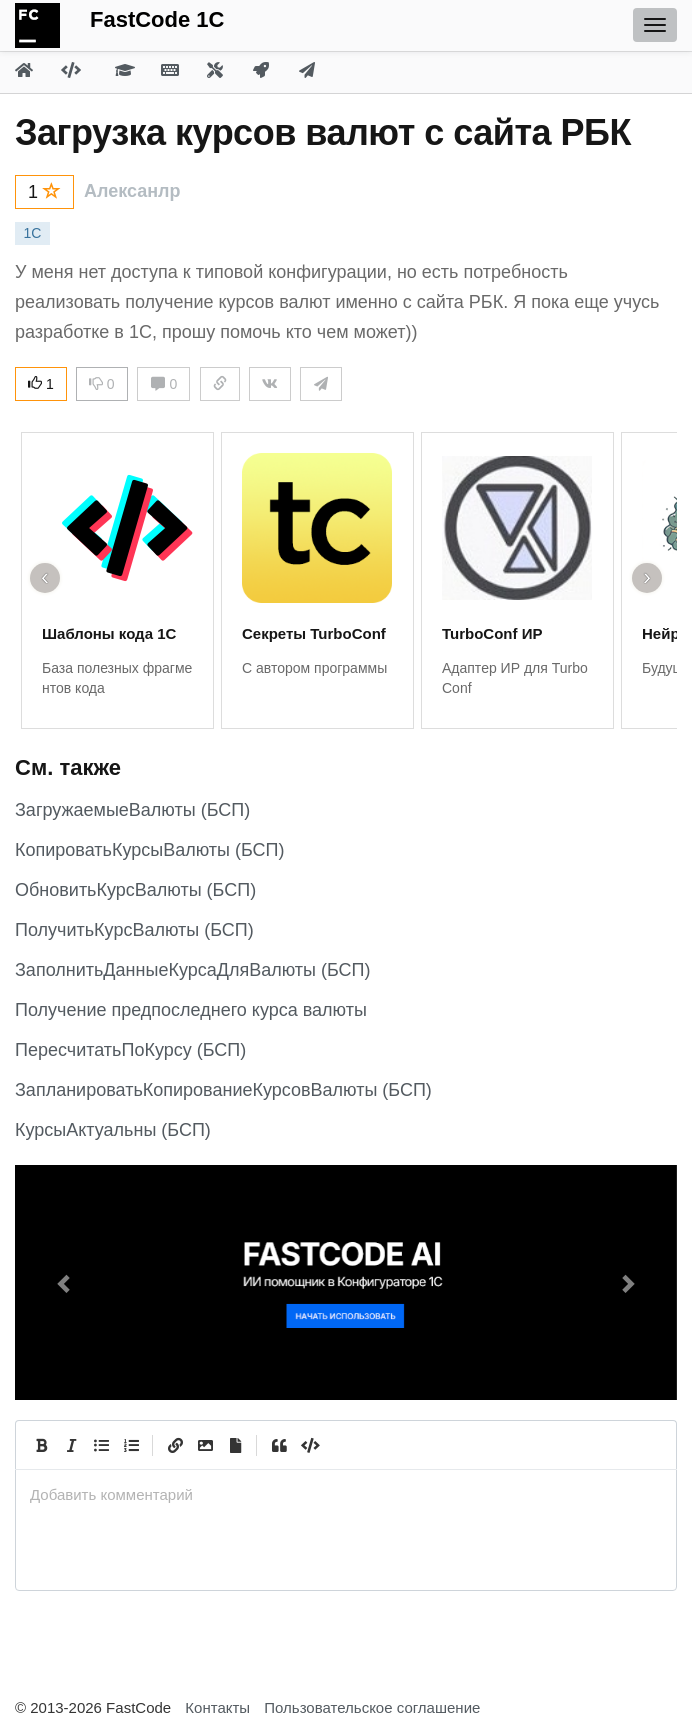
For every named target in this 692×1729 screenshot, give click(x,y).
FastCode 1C (157, 19)
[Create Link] (175, 1445)
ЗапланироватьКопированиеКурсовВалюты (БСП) (223, 1090)
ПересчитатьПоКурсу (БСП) (130, 1050)
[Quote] (279, 1445)
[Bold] (41, 1445)
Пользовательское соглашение (372, 1707)
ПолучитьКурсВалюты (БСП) (134, 930)
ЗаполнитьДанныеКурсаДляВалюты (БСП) (192, 970)
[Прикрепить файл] (235, 1445)
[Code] (309, 1445)
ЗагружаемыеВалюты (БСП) (132, 810)
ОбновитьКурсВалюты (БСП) (135, 890)
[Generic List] (101, 1445)
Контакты (217, 1707)
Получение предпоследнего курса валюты (191, 1010)
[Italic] (71, 1445)
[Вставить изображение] (205, 1445)
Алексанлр (132, 191)
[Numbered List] (131, 1445)
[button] (64, 1282)
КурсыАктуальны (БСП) (113, 1130)
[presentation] (346, 1494)
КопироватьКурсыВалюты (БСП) (150, 850)
